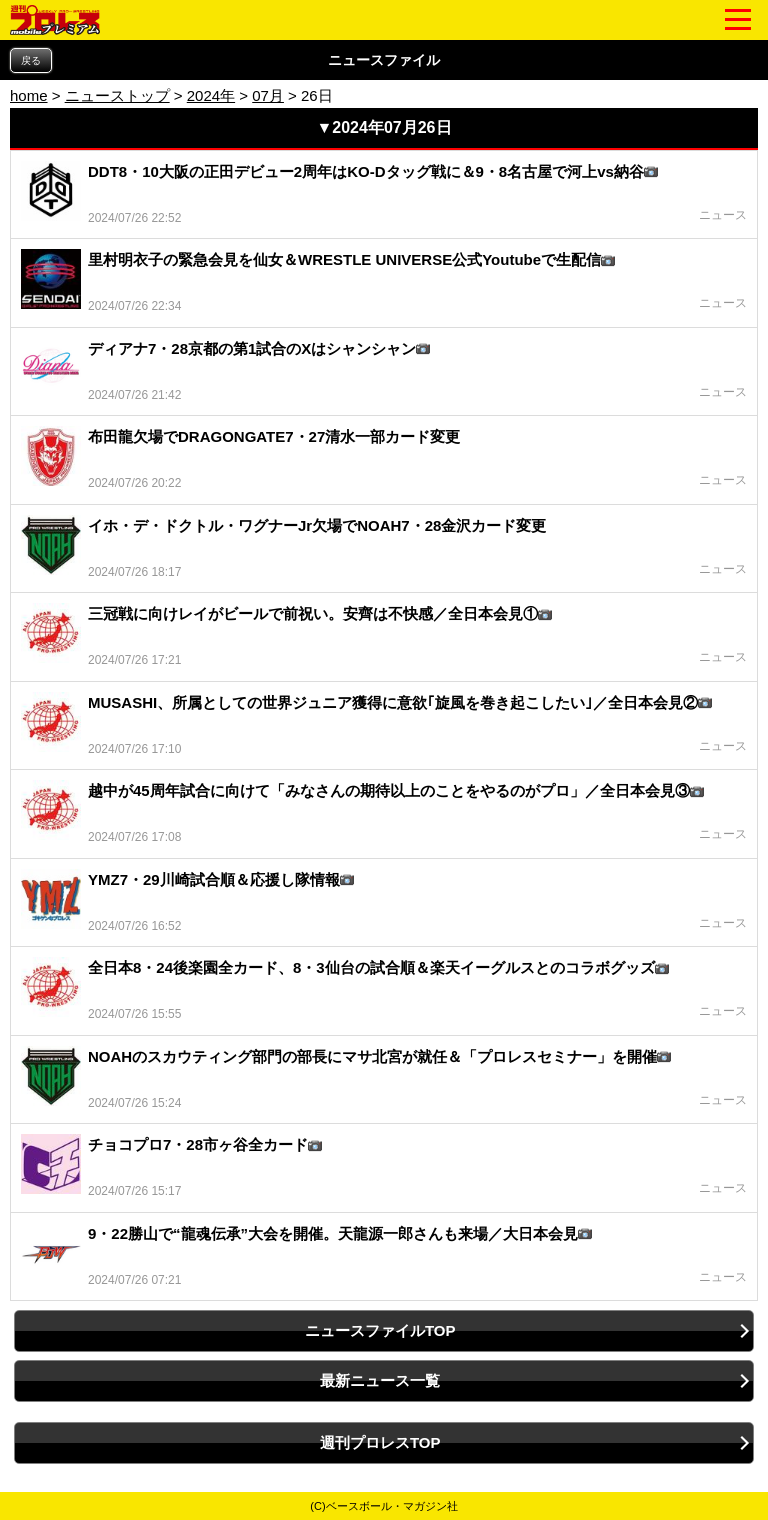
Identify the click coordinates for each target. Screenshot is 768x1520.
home (29, 95)
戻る (31, 60)
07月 (268, 95)
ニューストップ (117, 95)
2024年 (211, 95)
